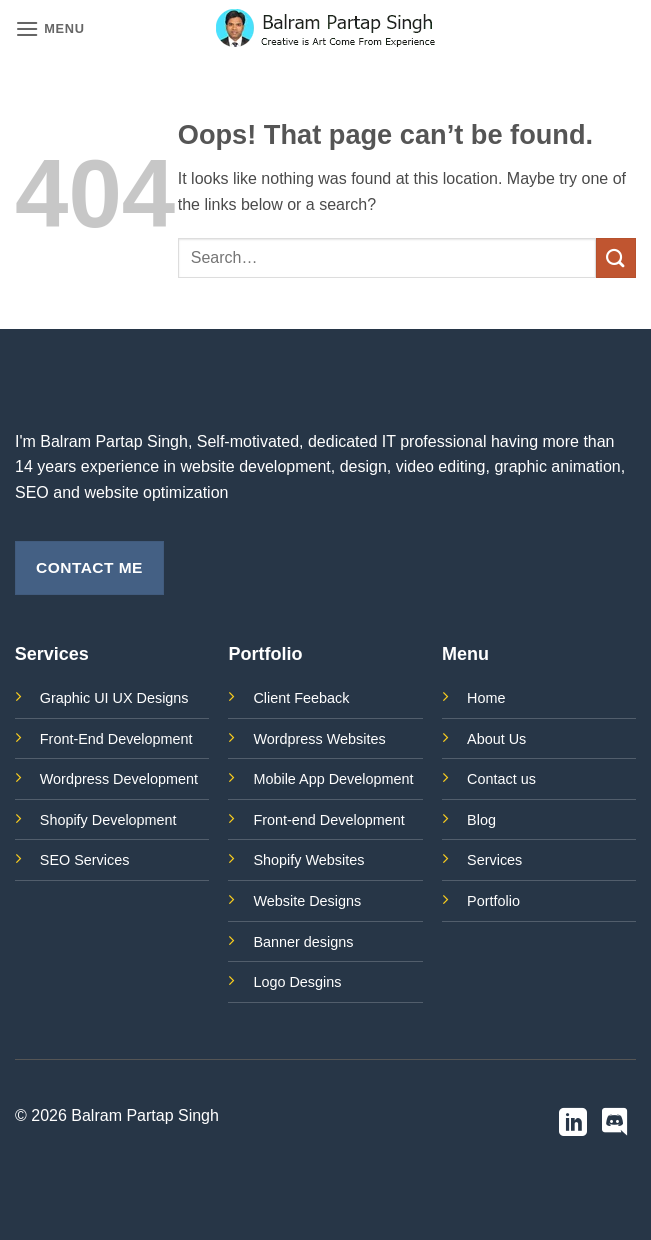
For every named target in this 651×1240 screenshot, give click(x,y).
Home (486, 698)
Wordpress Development (119, 779)
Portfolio (493, 901)
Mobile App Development (333, 779)
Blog (481, 820)
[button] (50, 28)
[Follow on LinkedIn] (573, 1124)
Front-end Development (328, 820)
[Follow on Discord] (615, 1124)
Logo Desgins (297, 982)
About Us (496, 739)
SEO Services (85, 860)
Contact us (501, 779)
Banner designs (303, 942)
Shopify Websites (308, 860)
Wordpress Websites (319, 739)
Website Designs (307, 901)
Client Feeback (301, 698)
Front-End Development (116, 739)
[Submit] (616, 257)
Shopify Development (108, 820)
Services (494, 860)
